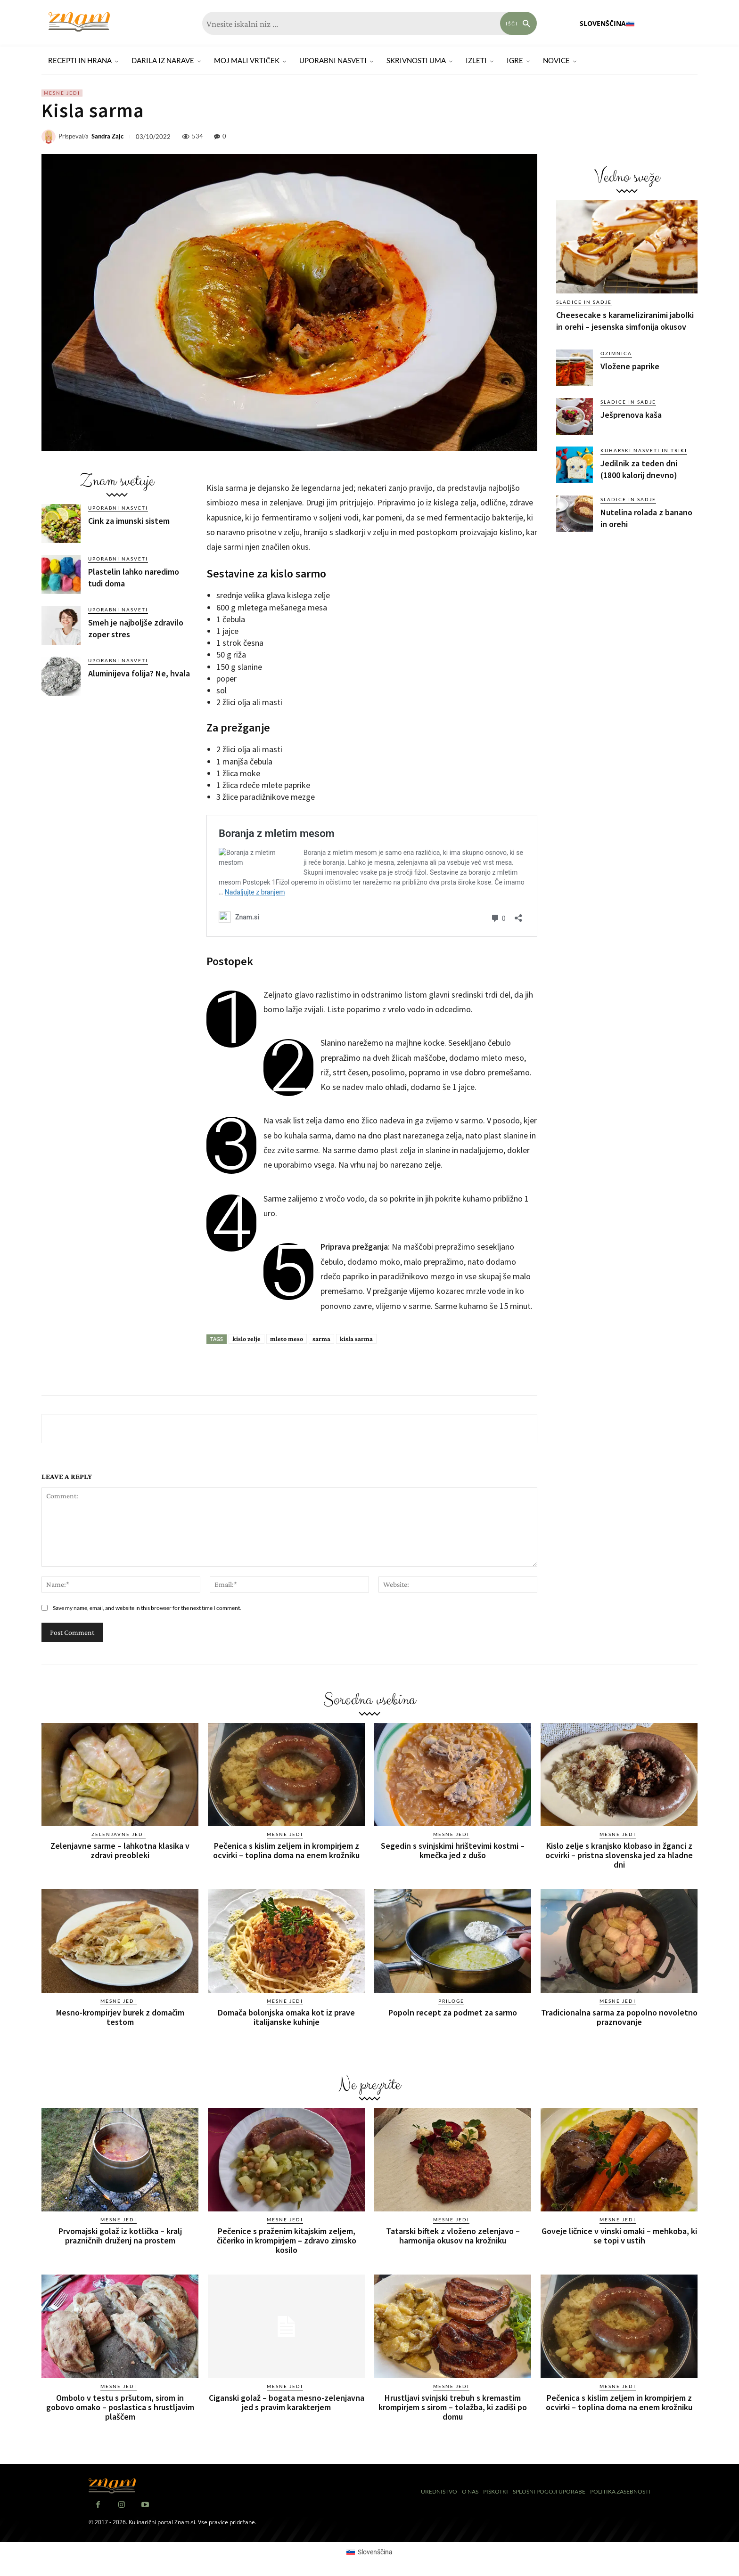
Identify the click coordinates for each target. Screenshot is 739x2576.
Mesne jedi (61, 93)
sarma (321, 1338)
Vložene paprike (629, 366)
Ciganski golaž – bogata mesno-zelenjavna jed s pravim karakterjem (286, 2402)
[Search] (518, 23)
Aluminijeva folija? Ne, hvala (139, 673)
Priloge (451, 2001)
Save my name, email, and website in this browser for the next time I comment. (147, 1607)
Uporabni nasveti (118, 508)
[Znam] (79, 22)
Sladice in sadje (584, 302)
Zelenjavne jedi (118, 1834)
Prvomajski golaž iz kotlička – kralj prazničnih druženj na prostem (120, 2236)
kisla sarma (356, 1338)
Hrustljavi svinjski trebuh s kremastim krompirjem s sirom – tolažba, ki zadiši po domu (452, 2407)
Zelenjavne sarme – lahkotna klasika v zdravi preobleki (119, 1850)
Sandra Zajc (107, 136)
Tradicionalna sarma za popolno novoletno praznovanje (619, 2017)
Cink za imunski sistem (129, 520)
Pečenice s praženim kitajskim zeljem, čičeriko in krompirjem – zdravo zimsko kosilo (286, 2240)
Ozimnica (616, 353)
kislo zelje (246, 1338)
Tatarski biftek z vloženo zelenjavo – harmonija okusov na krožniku (453, 2236)
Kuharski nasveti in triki (643, 450)
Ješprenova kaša (631, 414)
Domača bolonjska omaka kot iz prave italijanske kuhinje (286, 2017)
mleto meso (286, 1338)
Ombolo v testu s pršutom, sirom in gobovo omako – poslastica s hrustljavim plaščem (120, 2407)
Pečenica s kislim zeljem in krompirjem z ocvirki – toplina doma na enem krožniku (286, 1850)
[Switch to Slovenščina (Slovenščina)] (369, 2552)
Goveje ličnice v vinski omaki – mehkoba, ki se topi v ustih (619, 2236)
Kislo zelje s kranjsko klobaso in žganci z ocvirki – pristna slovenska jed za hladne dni (619, 1855)
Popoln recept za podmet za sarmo (452, 2012)
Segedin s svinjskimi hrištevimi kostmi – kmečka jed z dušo (453, 1850)
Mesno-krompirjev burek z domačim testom (120, 2017)
